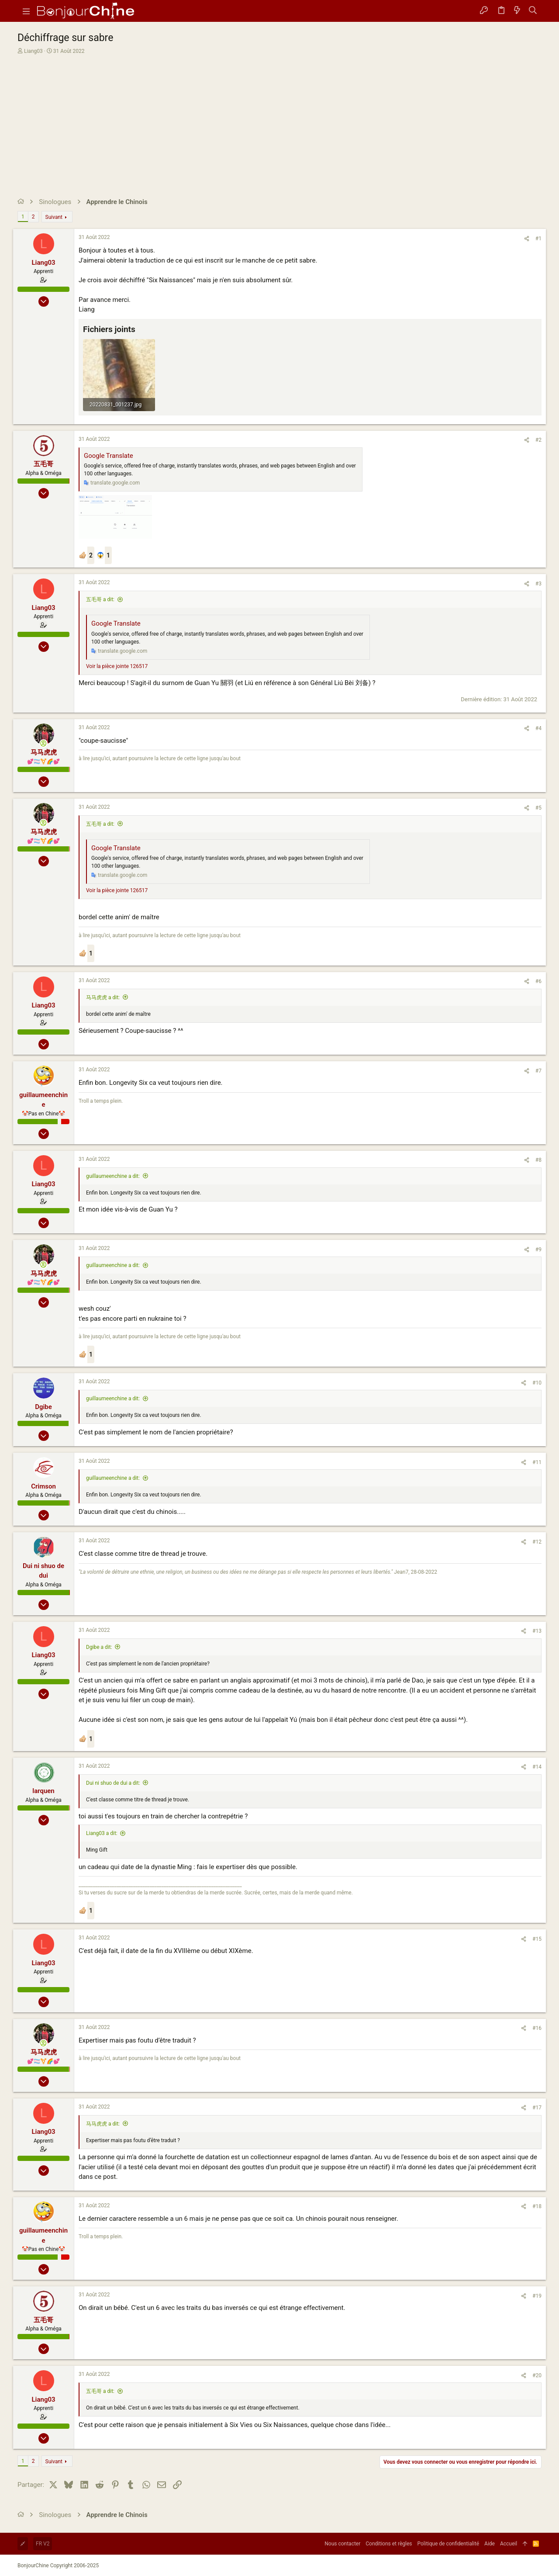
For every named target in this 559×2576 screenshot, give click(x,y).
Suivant (53, 217)
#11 (537, 1462)
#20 (537, 2375)
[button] (26, 11)
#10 (537, 1383)
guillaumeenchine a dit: (113, 1176)
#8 (538, 1160)
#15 (537, 1939)
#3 (538, 584)
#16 (537, 2028)
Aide (489, 2544)
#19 (537, 2296)
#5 (538, 808)
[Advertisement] (278, 120)
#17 (537, 2108)
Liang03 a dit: (101, 1833)
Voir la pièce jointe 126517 (117, 666)
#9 (538, 1249)
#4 (538, 728)
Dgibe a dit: (99, 1647)
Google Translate (108, 456)
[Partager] (526, 239)
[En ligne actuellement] (43, 743)
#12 (537, 1542)
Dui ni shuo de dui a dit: (113, 1783)
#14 (537, 1767)
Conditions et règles (389, 2544)
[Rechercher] (533, 11)
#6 (538, 981)
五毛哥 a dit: (100, 599)
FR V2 (42, 2544)
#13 (537, 1631)
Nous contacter (342, 2544)
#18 (537, 2206)
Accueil (508, 2544)
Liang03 (33, 51)
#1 (538, 238)
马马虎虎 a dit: (103, 997)
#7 (538, 1071)
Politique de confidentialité (449, 2544)
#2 (538, 440)
